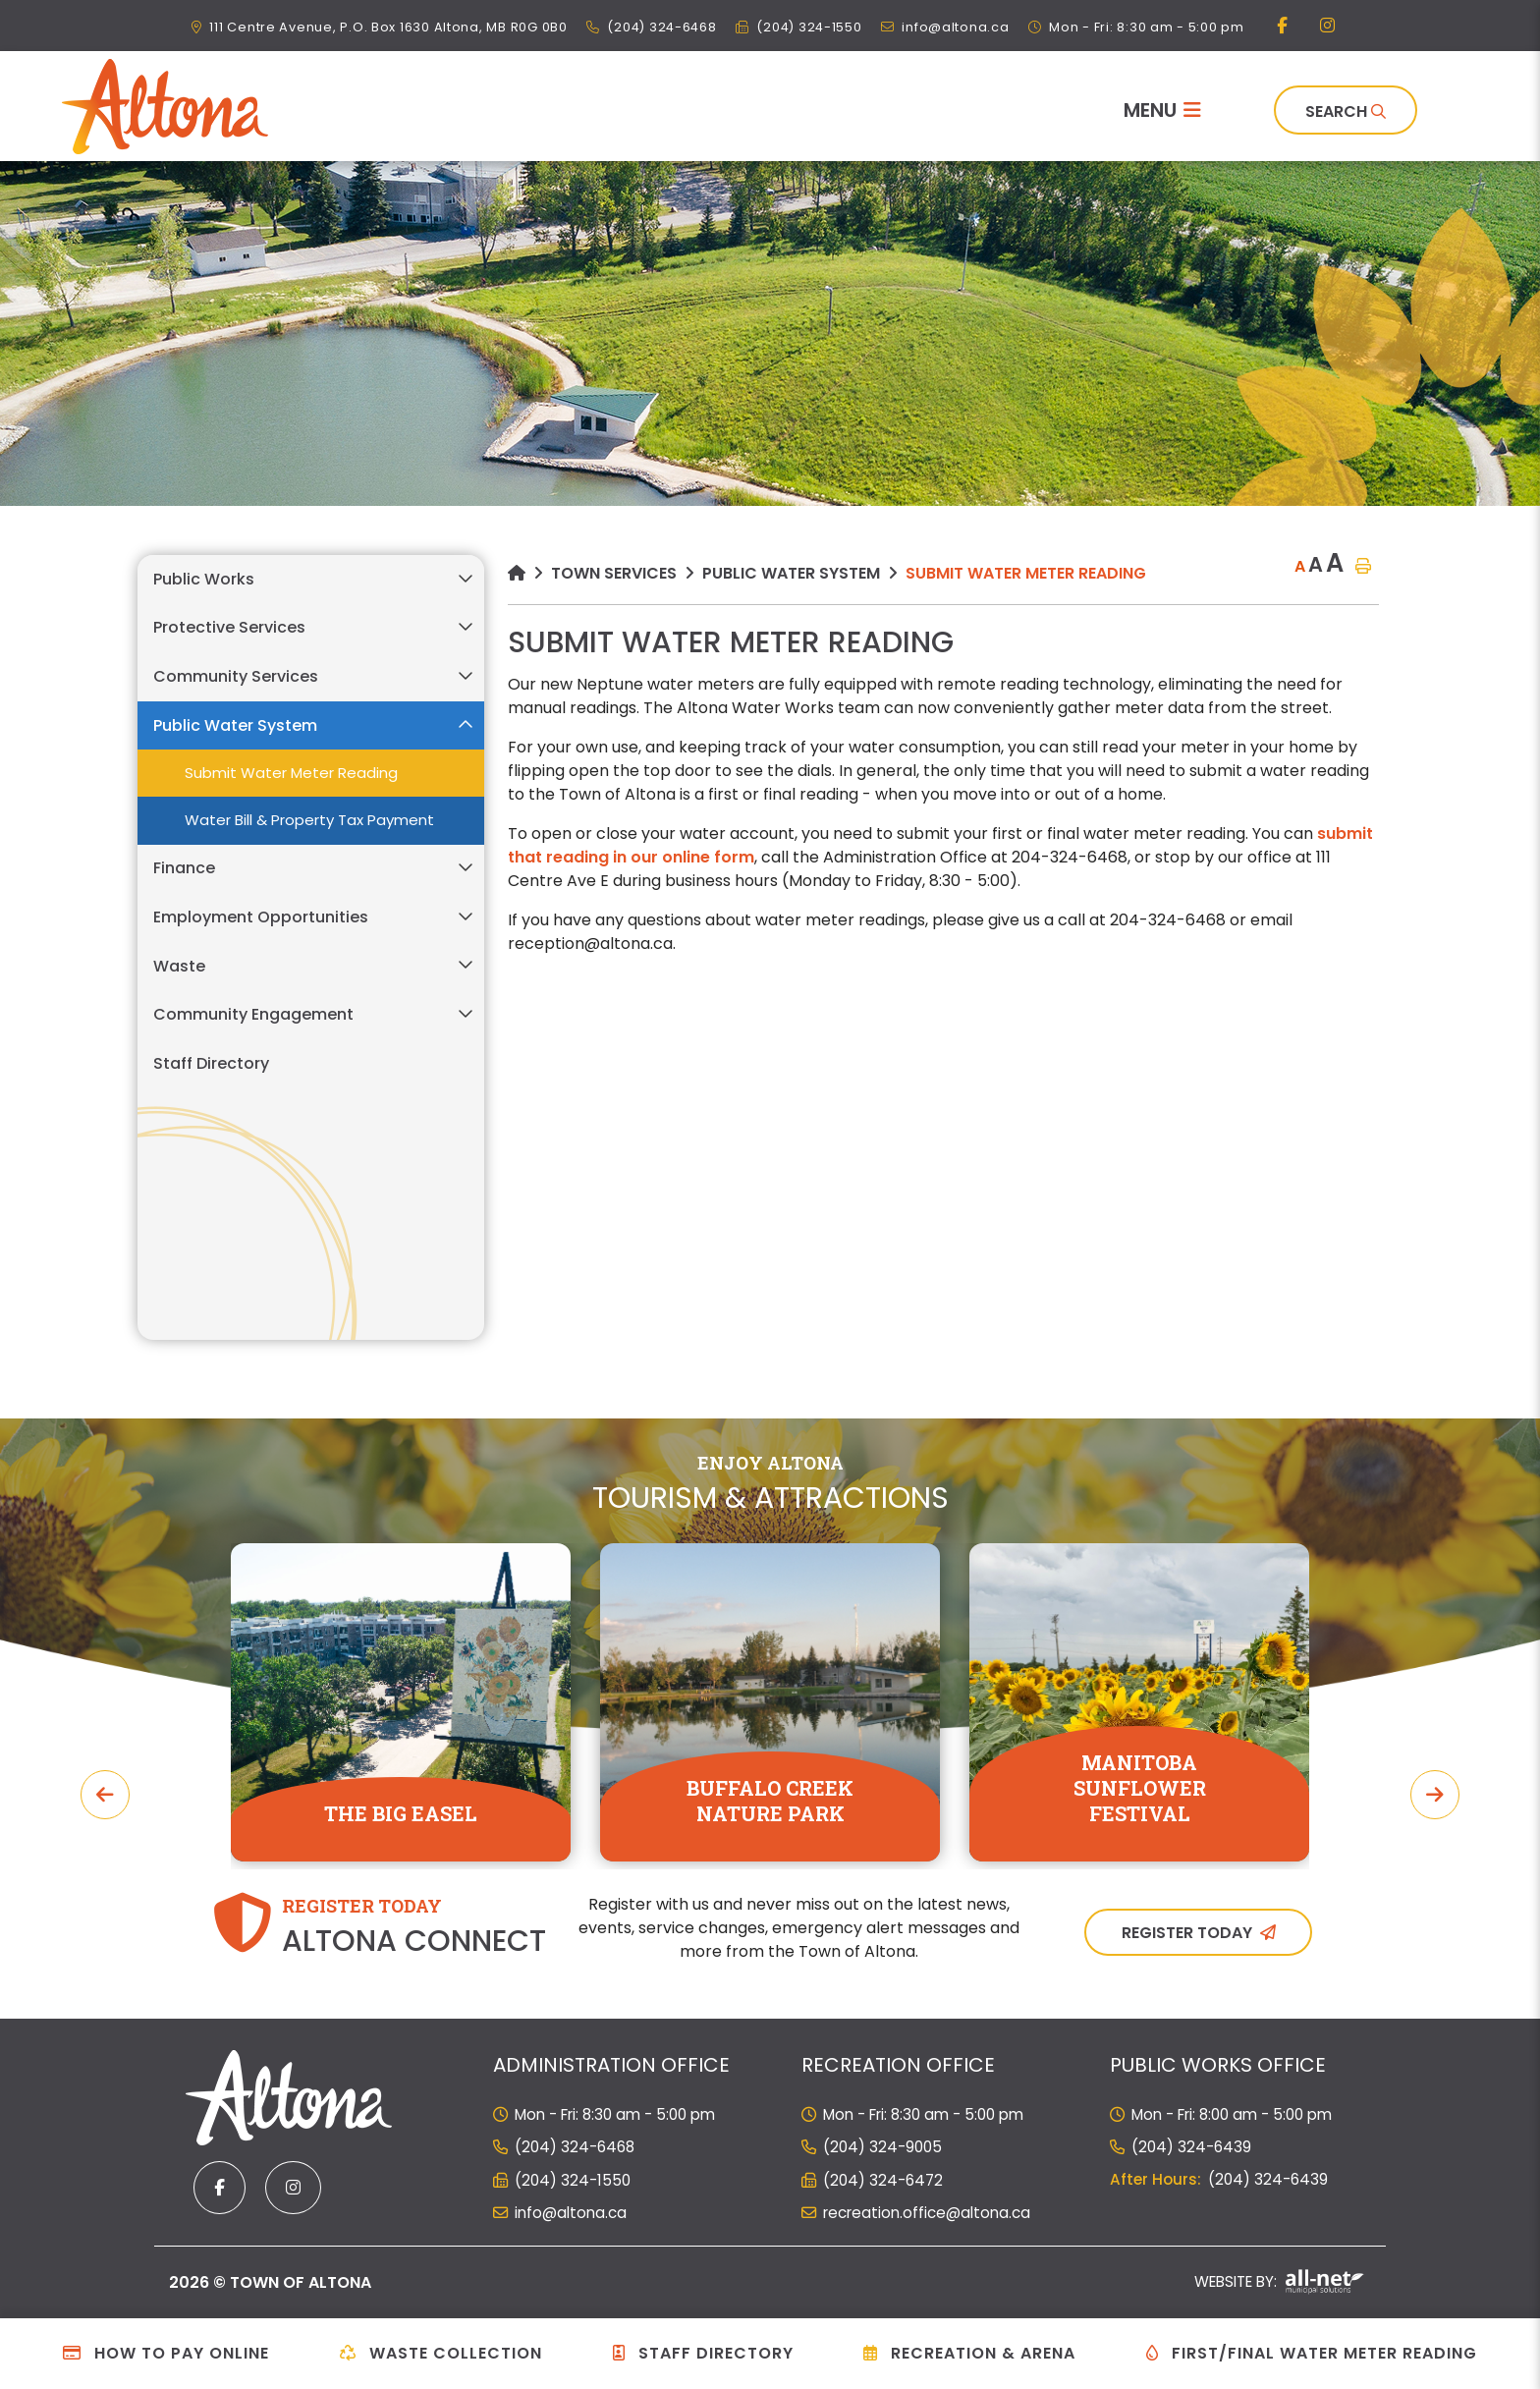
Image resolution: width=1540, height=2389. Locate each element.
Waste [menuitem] (179, 966)
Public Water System (791, 573)
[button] (465, 578)
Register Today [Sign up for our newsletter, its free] (1187, 1932)
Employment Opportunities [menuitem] (260, 917)
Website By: (1279, 2281)
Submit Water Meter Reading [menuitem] (291, 772)
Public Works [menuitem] (203, 579)
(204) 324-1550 (573, 2180)
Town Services (614, 573)
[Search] (1345, 110)
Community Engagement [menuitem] (253, 1014)
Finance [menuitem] (184, 868)
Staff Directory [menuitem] (211, 1063)
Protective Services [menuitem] (229, 627)
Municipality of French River (165, 106)
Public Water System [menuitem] (235, 725)
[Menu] (1162, 110)
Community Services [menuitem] (235, 676)
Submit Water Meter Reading (1026, 573)
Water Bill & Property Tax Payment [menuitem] (309, 819)
